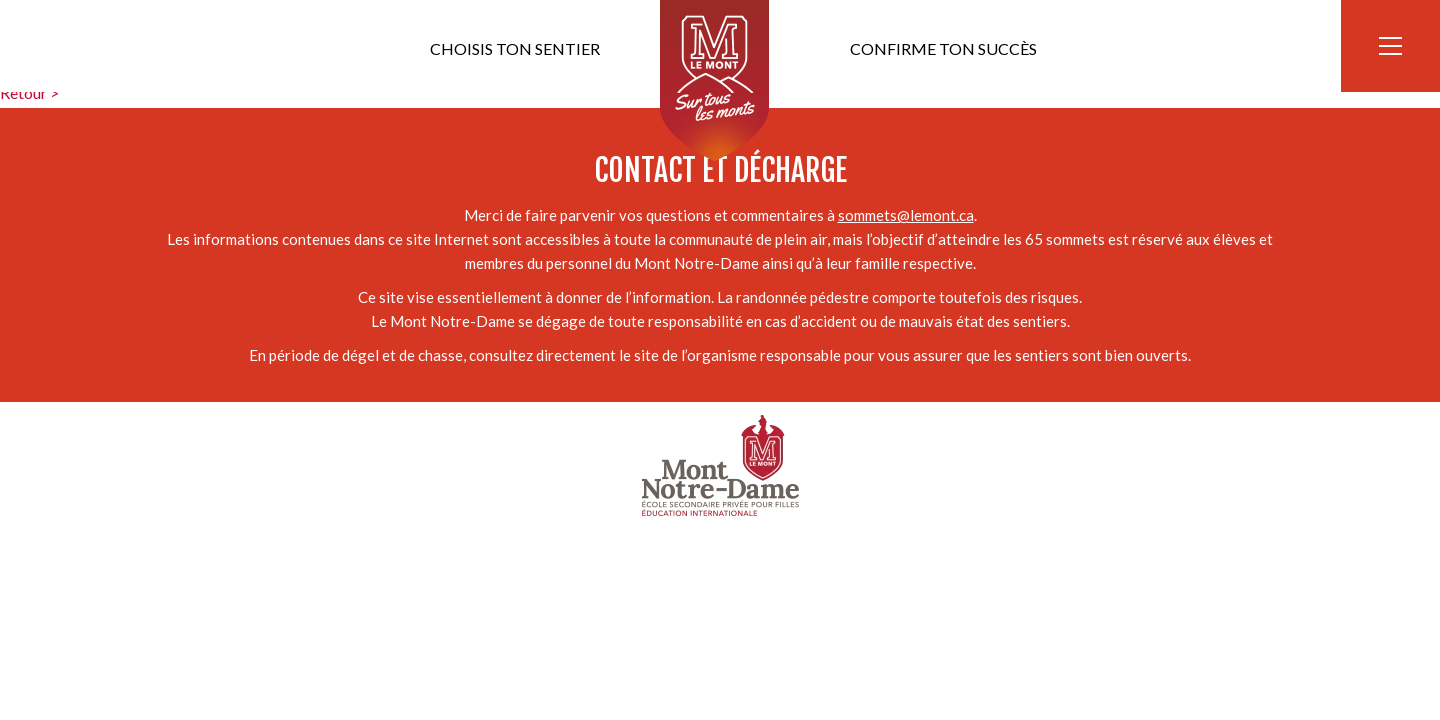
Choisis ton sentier (515, 48)
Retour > (29, 92)
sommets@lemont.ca (906, 215)
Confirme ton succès (943, 48)
